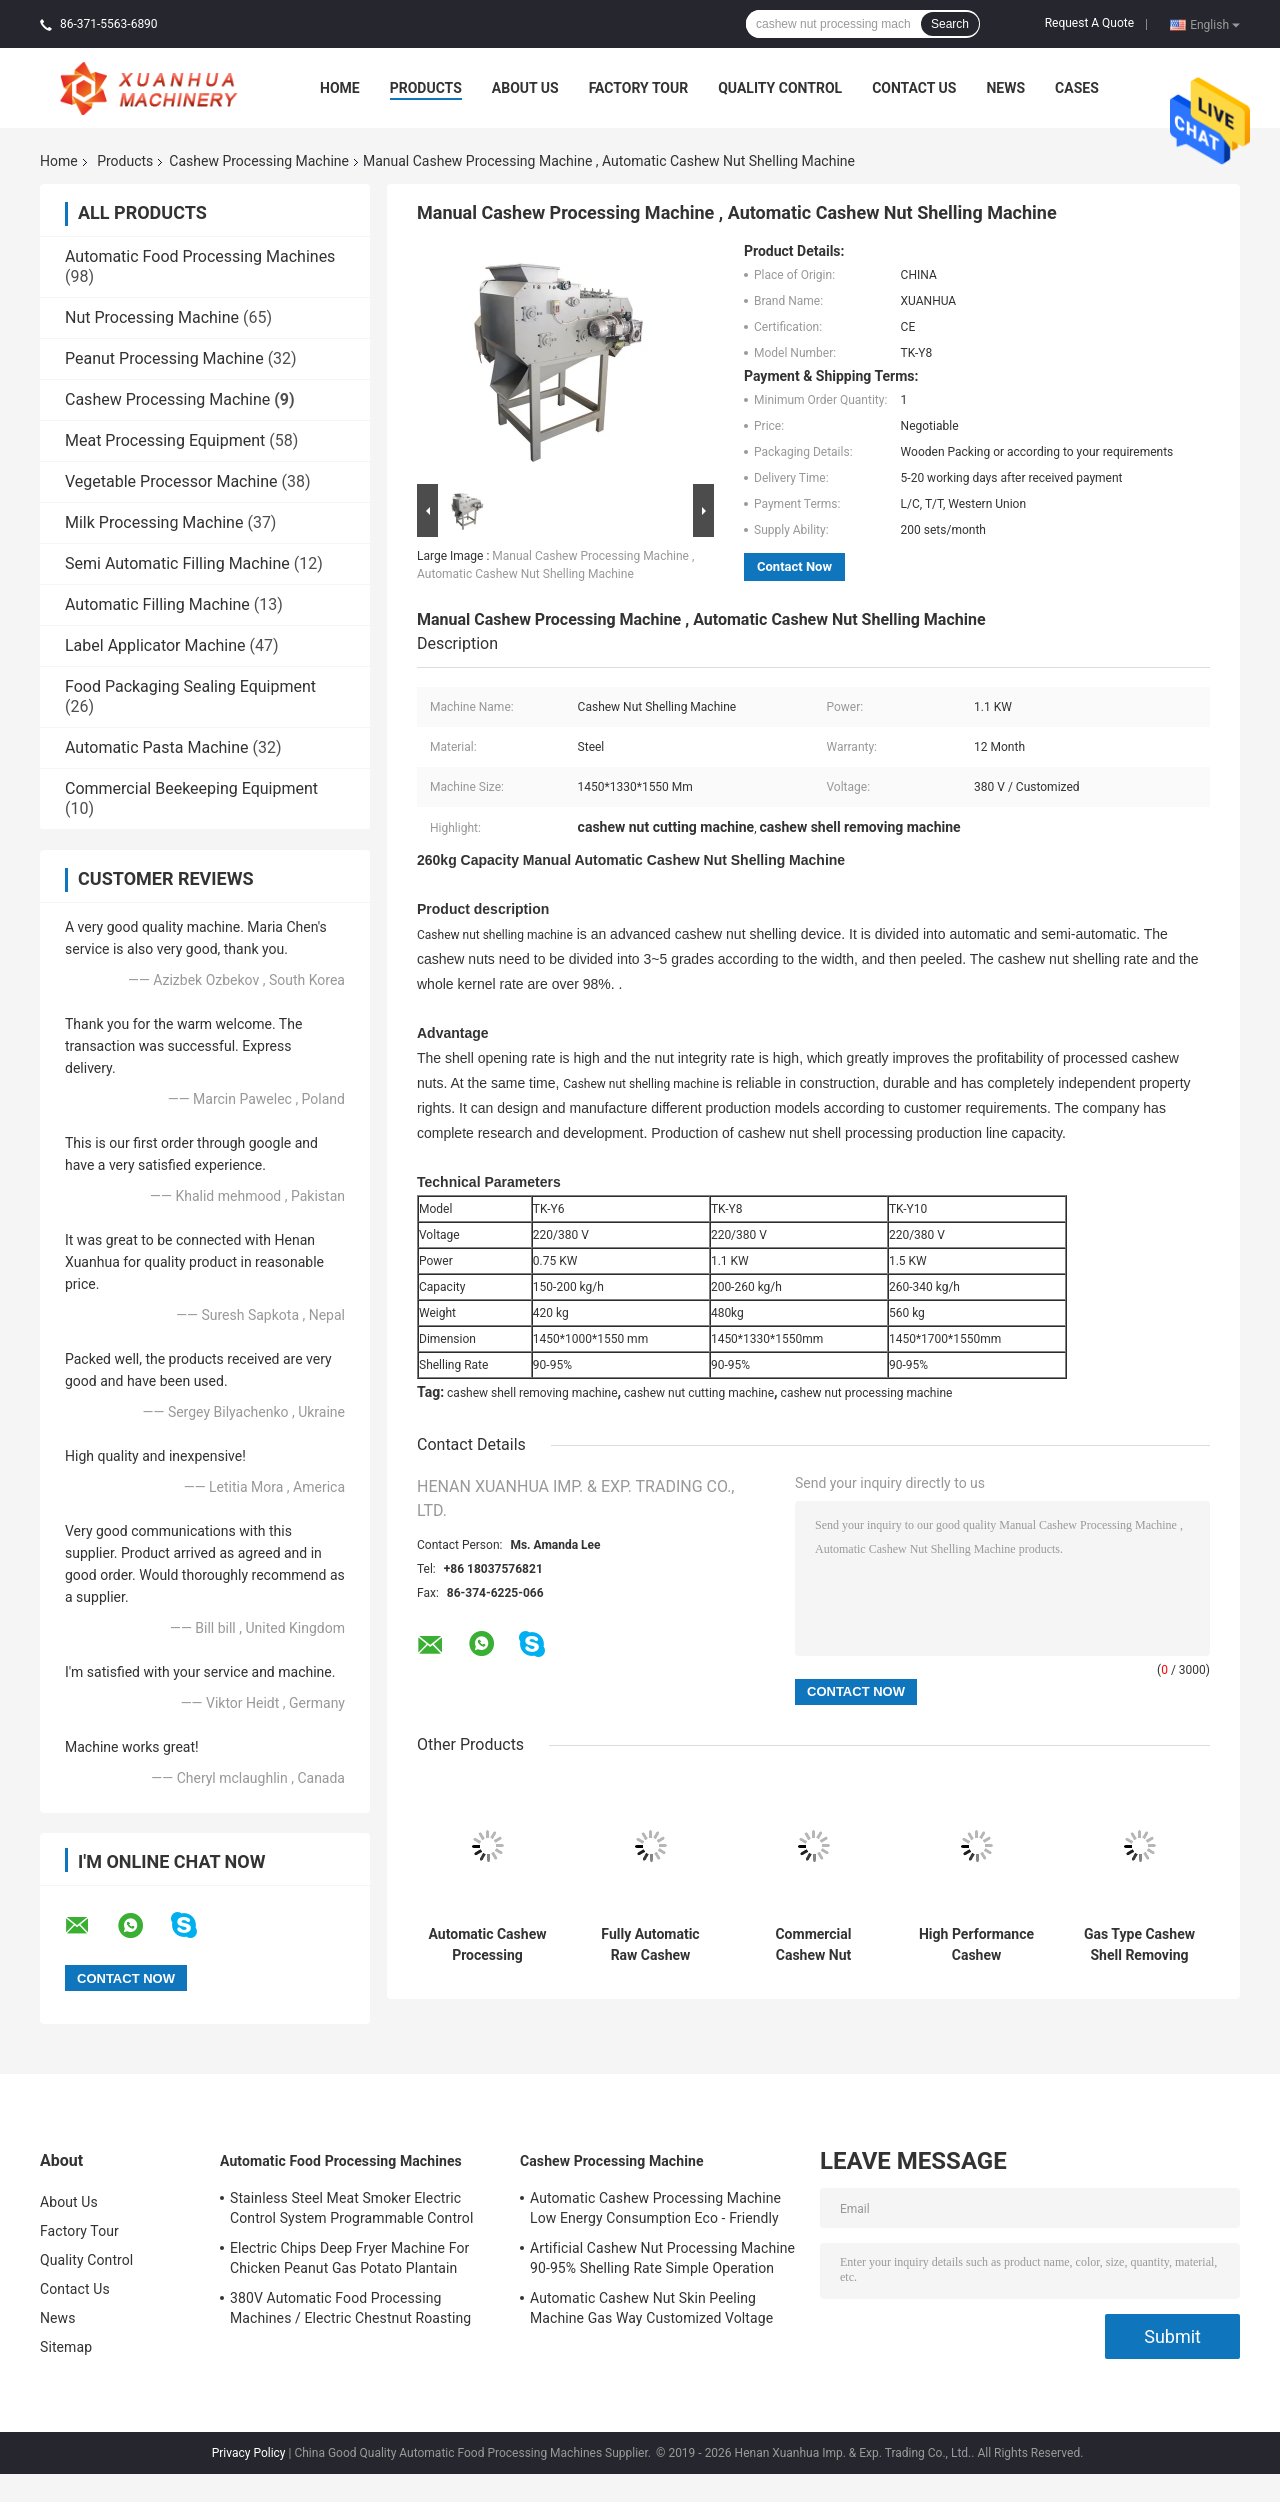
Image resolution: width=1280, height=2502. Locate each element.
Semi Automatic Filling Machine (177, 563)
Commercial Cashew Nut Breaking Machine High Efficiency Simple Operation (814, 1945)
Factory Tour (639, 88)
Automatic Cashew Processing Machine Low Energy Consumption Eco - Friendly (488, 1945)
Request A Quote (1089, 23)
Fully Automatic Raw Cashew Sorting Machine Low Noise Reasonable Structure (651, 1945)
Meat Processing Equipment (165, 440)
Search (950, 24)
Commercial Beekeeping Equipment (191, 788)
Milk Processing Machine (154, 522)
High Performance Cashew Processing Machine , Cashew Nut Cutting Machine (976, 1945)
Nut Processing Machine (152, 317)
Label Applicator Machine (155, 645)
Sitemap (66, 2347)
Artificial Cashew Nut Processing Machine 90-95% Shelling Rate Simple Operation (662, 2258)
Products (426, 88)
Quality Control (780, 88)
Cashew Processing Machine (259, 161)
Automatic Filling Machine (157, 604)
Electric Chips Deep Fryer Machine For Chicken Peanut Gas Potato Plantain (349, 2258)
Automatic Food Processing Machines (200, 256)
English (1215, 24)
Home (340, 88)
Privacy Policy (249, 2453)
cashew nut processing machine (867, 1393)
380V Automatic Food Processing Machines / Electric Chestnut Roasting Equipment (350, 2311)
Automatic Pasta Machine (157, 747)
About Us (525, 88)
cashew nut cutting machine (699, 1393)
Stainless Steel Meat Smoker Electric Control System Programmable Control (351, 2208)
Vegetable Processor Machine (171, 481)
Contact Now (794, 566)
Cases (1077, 88)
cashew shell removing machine (532, 1393)
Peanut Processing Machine (164, 358)
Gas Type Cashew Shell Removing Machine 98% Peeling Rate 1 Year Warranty (1139, 1945)
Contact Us (914, 88)
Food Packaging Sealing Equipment (190, 686)
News (1005, 88)
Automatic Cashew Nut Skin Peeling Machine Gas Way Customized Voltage (651, 2308)
